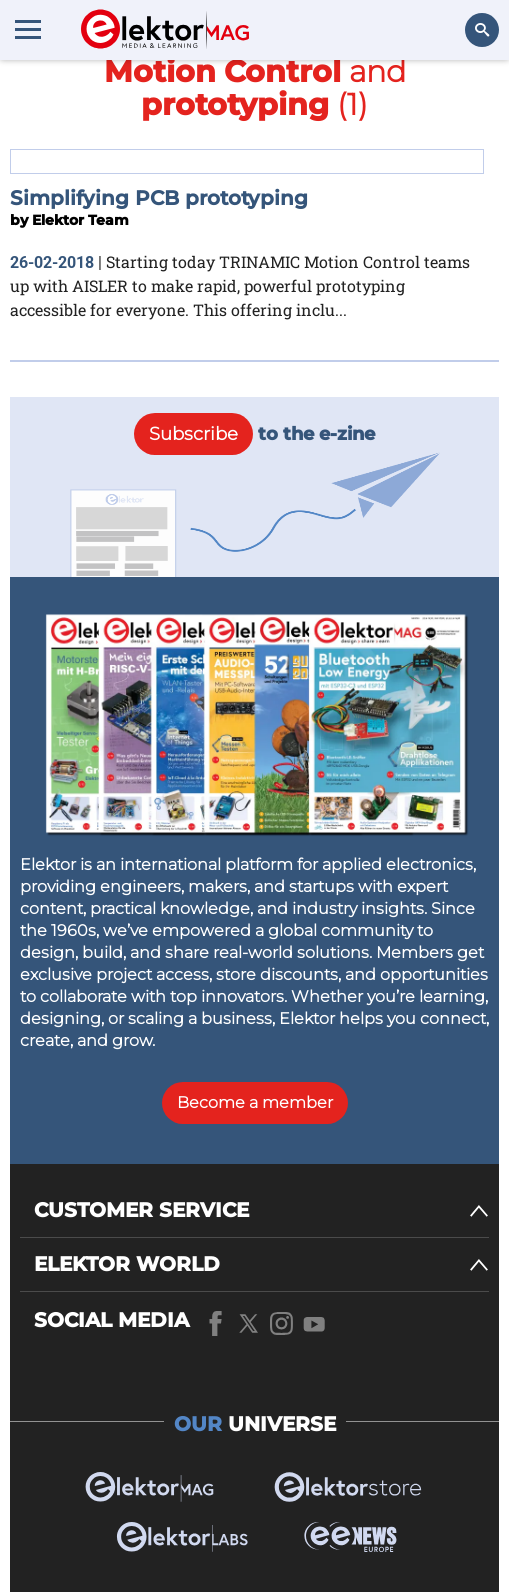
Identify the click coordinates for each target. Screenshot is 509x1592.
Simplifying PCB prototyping (159, 198)
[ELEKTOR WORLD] (261, 1264)
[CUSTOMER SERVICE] (261, 1210)
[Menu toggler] (28, 29)
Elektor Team (80, 220)
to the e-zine (254, 434)
